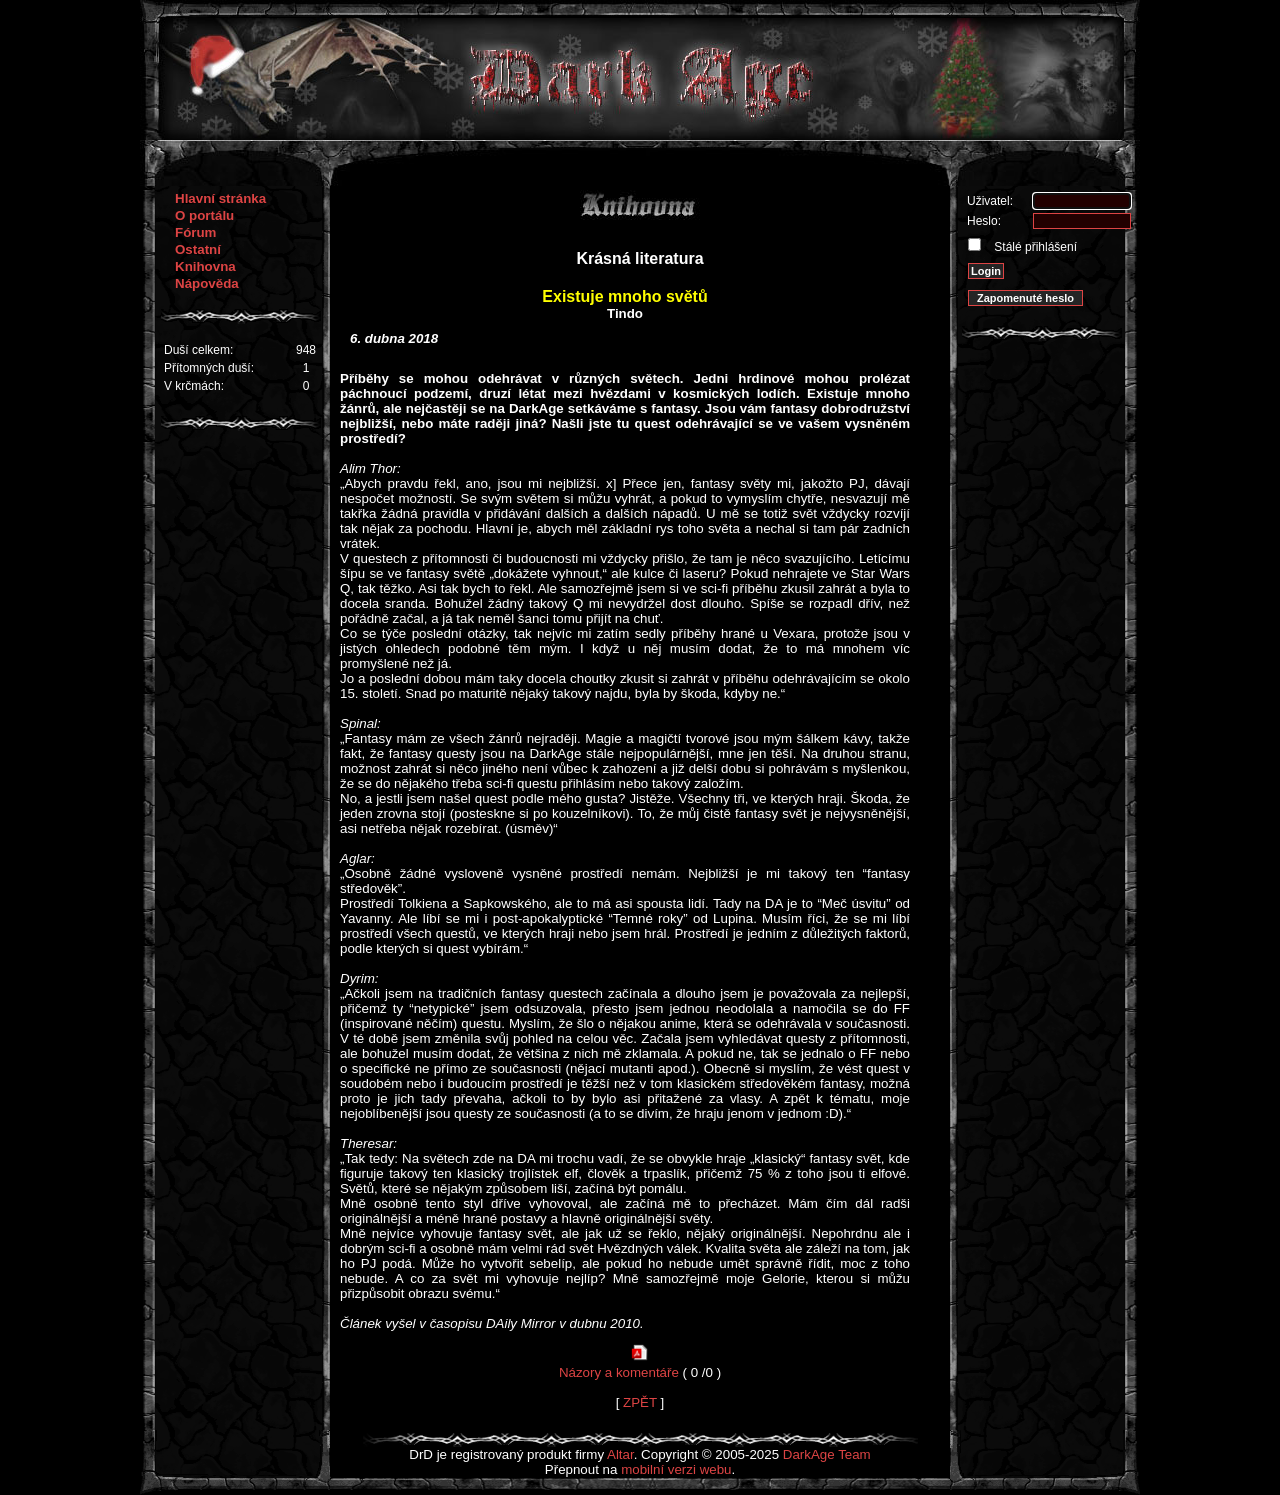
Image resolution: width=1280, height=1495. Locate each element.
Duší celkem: (198, 350)
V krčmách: (194, 386)
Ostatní (198, 249)
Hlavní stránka (220, 198)
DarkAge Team (827, 1454)
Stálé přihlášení (1034, 247)
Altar (620, 1454)
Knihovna (205, 266)
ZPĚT (640, 1402)
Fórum (195, 232)
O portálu (204, 215)
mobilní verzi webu (676, 1469)
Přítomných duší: (209, 368)
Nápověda (207, 283)
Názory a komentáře (619, 1372)
